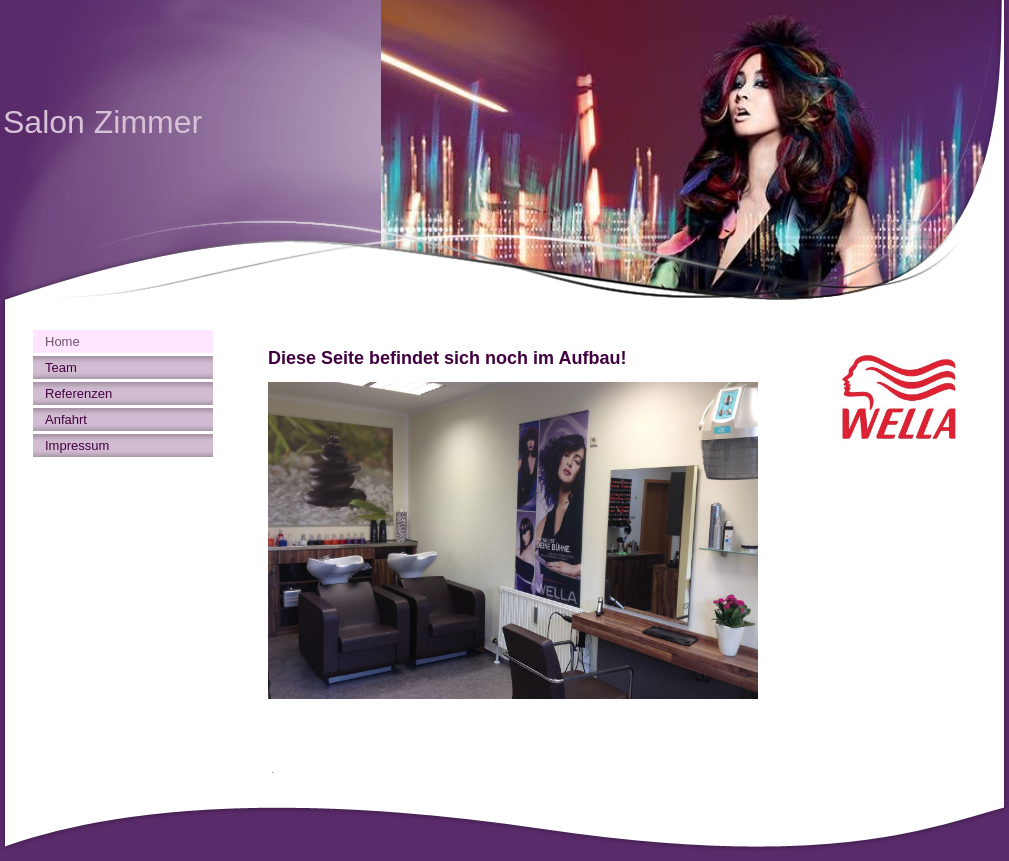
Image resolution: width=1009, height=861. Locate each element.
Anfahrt (66, 419)
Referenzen (78, 393)
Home (62, 341)
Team (61, 367)
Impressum (77, 445)
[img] (504, 150)
